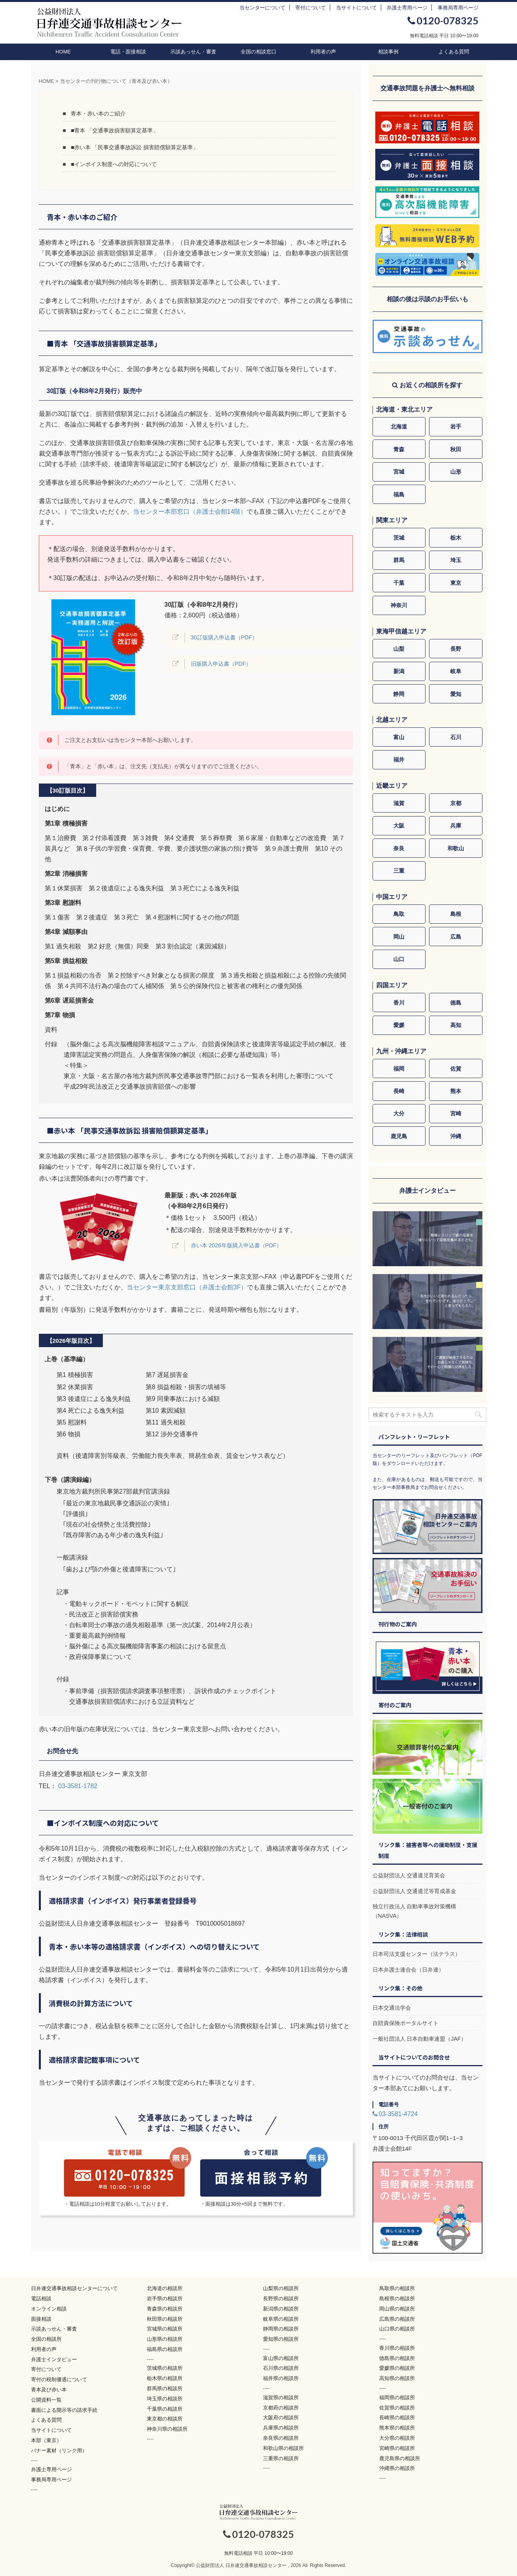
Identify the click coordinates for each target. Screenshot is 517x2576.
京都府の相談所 (281, 2408)
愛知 (455, 694)
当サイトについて (356, 8)
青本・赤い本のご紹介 (98, 113)
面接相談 (41, 2319)
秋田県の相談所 (165, 2319)
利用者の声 (323, 52)
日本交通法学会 (392, 2008)
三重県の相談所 (281, 2458)
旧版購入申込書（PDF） (221, 664)
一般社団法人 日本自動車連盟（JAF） (420, 2039)
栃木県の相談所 (165, 2378)
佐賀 (455, 1069)
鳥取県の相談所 (397, 2288)
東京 (455, 583)
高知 (455, 1025)
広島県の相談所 (397, 2319)
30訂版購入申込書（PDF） (224, 637)
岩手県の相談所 (165, 2298)
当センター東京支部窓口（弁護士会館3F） (187, 1287)
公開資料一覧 (46, 2400)
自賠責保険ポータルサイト (405, 2023)
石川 (455, 737)
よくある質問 (453, 52)
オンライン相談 (49, 2309)
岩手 (455, 426)
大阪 (398, 825)
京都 (455, 803)
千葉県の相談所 (165, 2409)
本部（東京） (46, 2440)
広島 (455, 937)
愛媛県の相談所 (397, 2368)
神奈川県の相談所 (167, 2429)
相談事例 (388, 52)
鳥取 (398, 914)
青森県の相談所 (165, 2309)
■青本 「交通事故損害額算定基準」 (114, 130)
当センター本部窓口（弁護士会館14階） (190, 511)
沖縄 (455, 1136)
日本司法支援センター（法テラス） (416, 1954)
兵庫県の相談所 (281, 2428)
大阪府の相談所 (281, 2417)
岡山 (398, 937)
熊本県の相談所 (397, 2428)
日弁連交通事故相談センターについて (74, 2288)
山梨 (398, 649)
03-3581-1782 (77, 1786)
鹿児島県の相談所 (399, 2458)
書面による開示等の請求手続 (64, 2410)
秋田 (455, 449)
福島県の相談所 (165, 2349)
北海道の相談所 (165, 2288)
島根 (455, 914)
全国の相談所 (46, 2339)
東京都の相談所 (165, 2419)
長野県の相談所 (281, 2298)
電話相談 (41, 2298)
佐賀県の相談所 (397, 2408)
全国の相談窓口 (258, 52)
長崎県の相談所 (397, 2417)
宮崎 (455, 1113)
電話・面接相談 (128, 52)
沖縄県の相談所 (397, 2468)
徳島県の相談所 (397, 2358)
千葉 (398, 583)
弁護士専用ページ (407, 8)
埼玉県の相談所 (165, 2399)
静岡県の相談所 (281, 2329)
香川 (398, 1003)
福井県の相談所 (281, 2378)
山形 (455, 472)
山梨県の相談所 (281, 2288)
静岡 (398, 694)
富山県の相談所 (281, 2358)
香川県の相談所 (397, 2348)
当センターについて (262, 8)
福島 (398, 494)
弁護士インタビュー (54, 2359)
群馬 (398, 560)
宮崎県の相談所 (397, 2448)
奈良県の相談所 (281, 2438)
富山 (398, 737)
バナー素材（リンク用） (59, 2450)
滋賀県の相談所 (281, 2397)
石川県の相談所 (281, 2368)
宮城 (398, 472)
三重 (398, 871)
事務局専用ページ (458, 8)
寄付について (310, 8)
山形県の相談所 (165, 2339)
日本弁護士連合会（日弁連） (408, 1969)
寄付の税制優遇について (59, 2379)
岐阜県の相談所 (281, 2319)
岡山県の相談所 (397, 2309)
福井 (398, 759)
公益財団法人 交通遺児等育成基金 (415, 1891)
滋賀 (398, 803)
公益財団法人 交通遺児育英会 (409, 1875)
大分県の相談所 (397, 2438)
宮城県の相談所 (165, 2329)
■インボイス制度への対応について (114, 164)
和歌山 (456, 848)
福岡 (398, 1069)
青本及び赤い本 (49, 2390)
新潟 (398, 671)
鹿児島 (399, 1136)
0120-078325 (443, 20)
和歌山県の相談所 (283, 2448)
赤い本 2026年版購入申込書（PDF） (236, 1245)
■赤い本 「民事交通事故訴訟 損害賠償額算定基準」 (134, 147)
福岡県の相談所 (397, 2397)
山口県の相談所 (397, 2329)
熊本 (455, 1091)
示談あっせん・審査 (193, 52)
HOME (63, 52)
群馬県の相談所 (165, 2388)
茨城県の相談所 (165, 2368)
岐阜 (455, 671)
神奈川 (399, 605)
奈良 (398, 848)
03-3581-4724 (395, 2114)
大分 (398, 1113)
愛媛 (398, 1025)
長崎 (398, 1091)
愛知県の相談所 (281, 2339)
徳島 (455, 1003)
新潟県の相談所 (281, 2309)
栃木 (455, 538)
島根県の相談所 (397, 2298)
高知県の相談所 (397, 2378)
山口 (398, 959)
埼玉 (455, 560)
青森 (398, 449)
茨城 (398, 538)
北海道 (399, 426)
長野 (455, 649)
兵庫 (455, 825)
